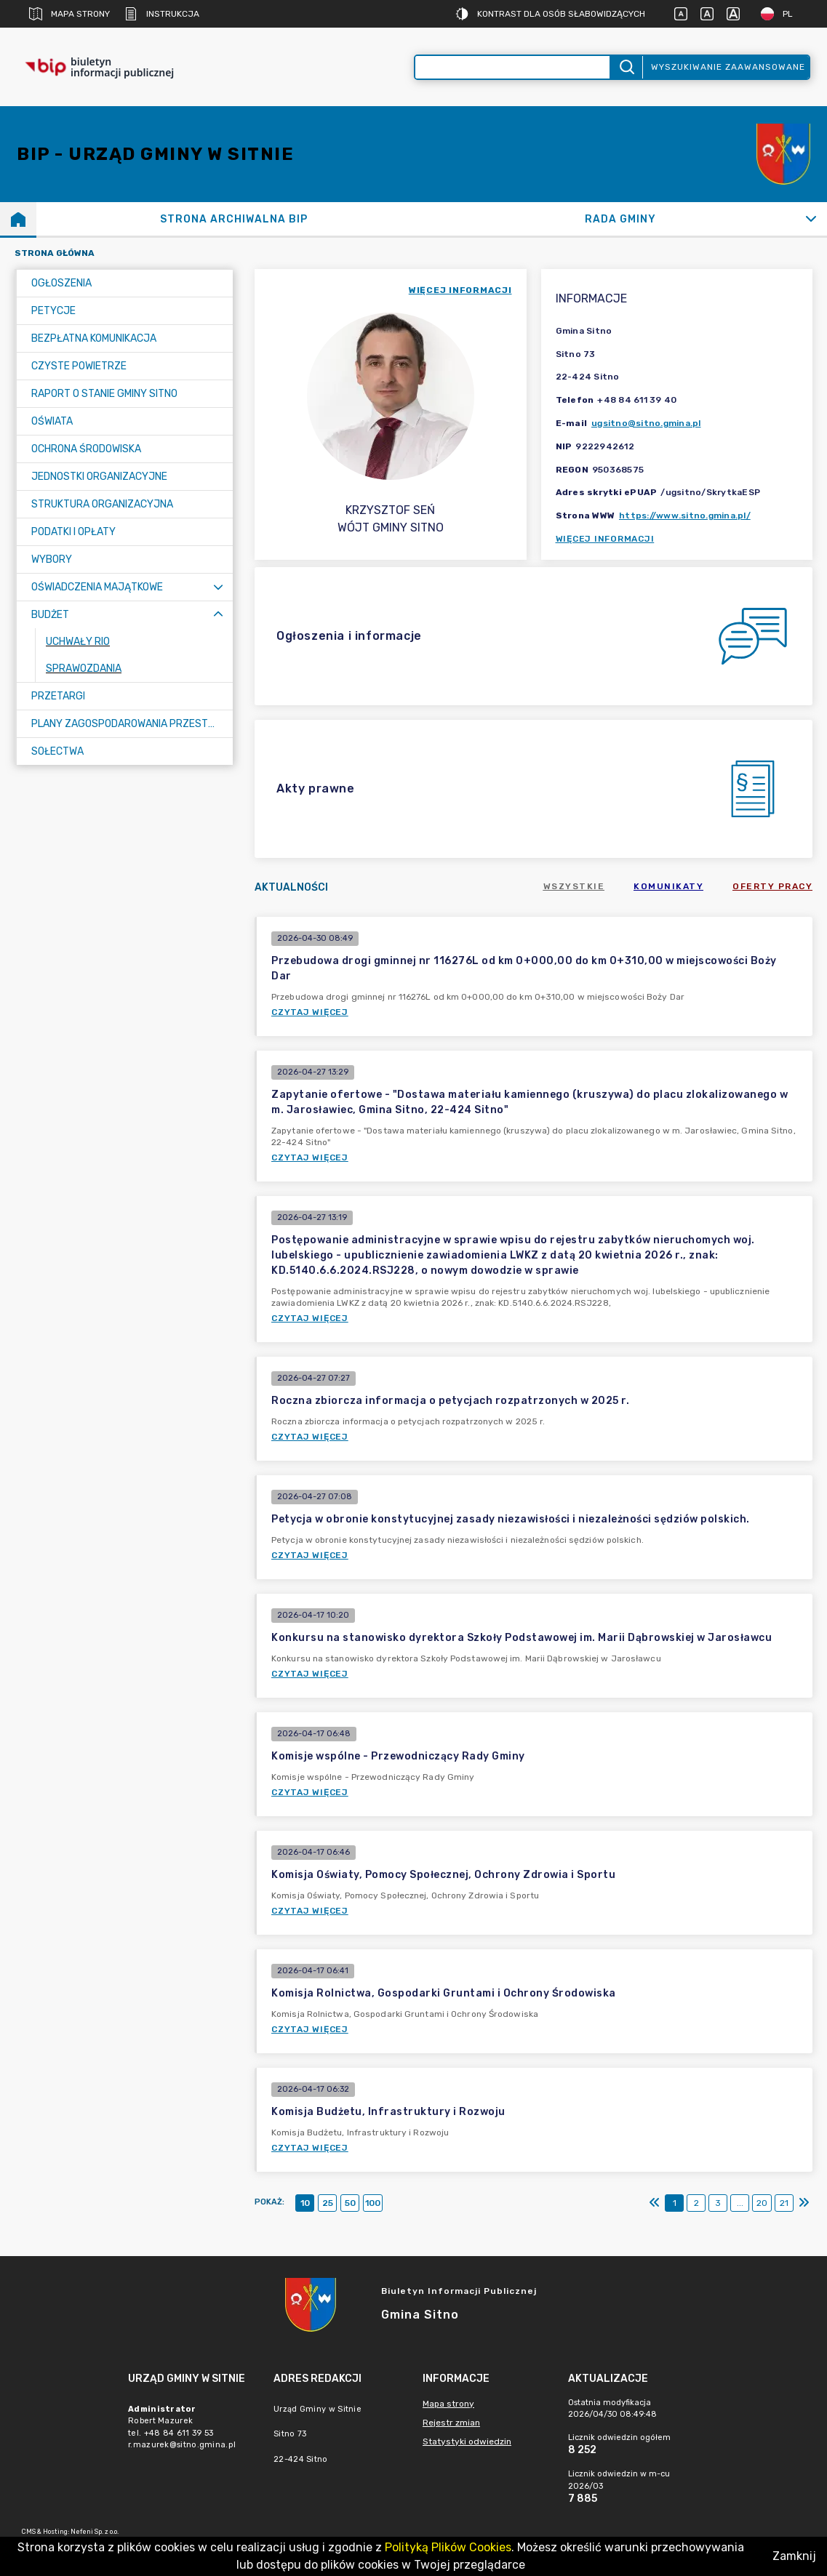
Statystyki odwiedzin (467, 2441)
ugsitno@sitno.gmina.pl (646, 423)
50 (350, 2203)
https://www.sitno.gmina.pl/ (685, 515)
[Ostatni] (804, 2203)
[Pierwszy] (654, 2203)
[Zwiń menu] (218, 614)
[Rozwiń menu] (218, 587)
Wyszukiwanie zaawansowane (728, 67)
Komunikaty (668, 886)
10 (305, 2203)
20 (761, 2203)
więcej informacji (460, 290)
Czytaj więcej (309, 1012)
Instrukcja (161, 13)
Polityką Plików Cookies (448, 2547)
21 (784, 2203)
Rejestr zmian (451, 2422)
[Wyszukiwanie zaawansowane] (512, 67)
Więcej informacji (605, 539)
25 (327, 2203)
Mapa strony (69, 13)
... (740, 2203)
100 (372, 2203)
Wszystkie (574, 886)
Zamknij (794, 2556)
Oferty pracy (772, 886)
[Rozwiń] (810, 219)
